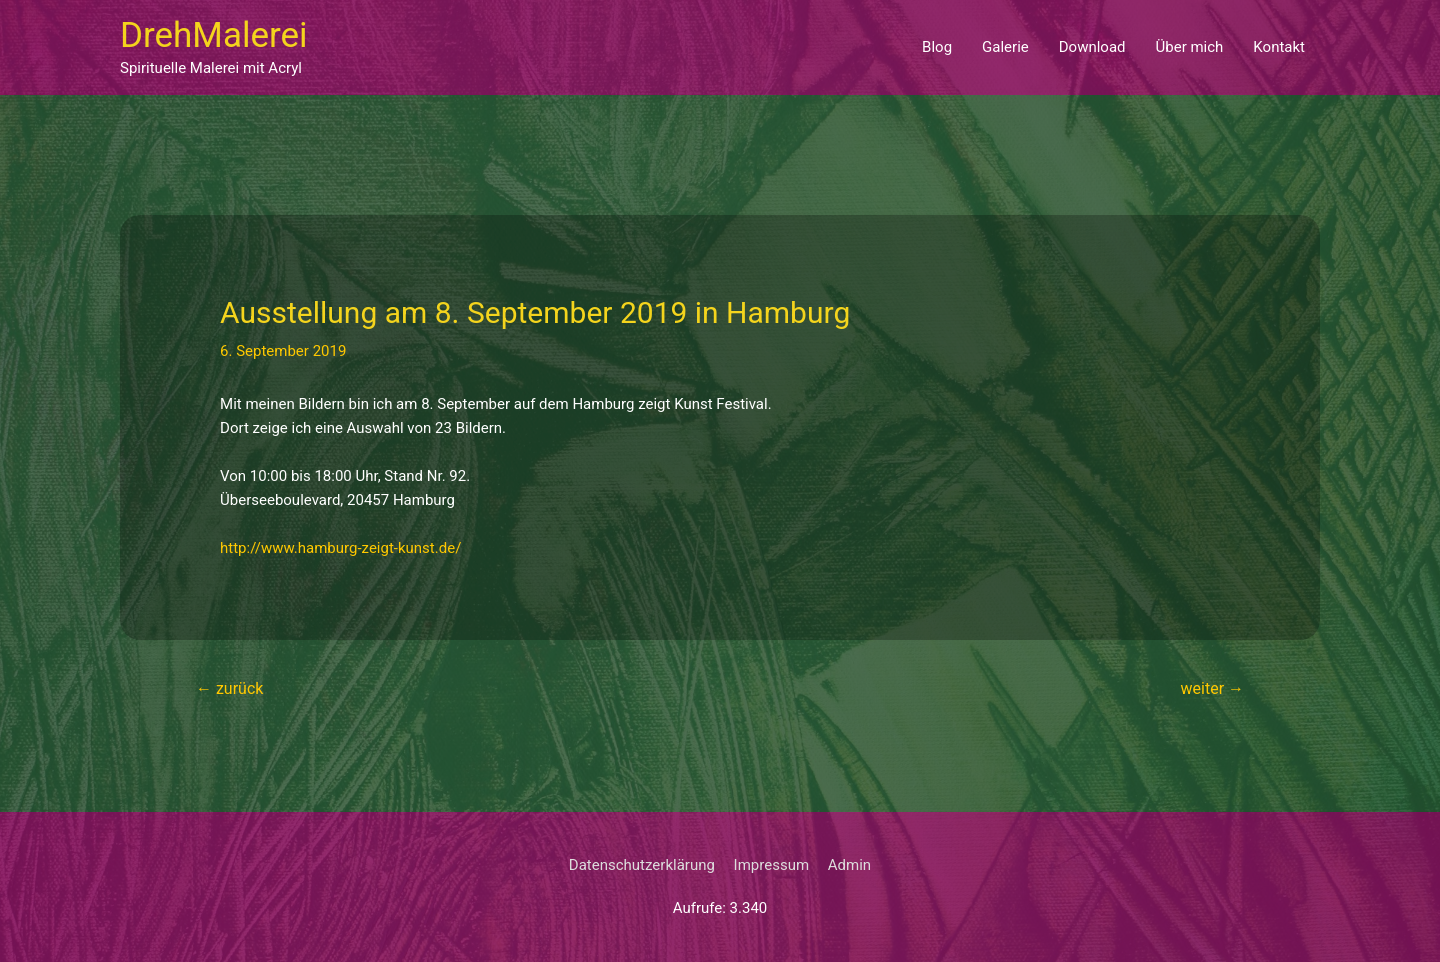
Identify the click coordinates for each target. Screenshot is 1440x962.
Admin (849, 865)
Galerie (1005, 47)
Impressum (771, 865)
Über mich (1190, 47)
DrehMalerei (214, 35)
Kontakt (1279, 47)
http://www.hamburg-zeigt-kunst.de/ (340, 548)
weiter (1212, 688)
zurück (229, 688)
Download (1092, 47)
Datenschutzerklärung (642, 865)
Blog (937, 47)
